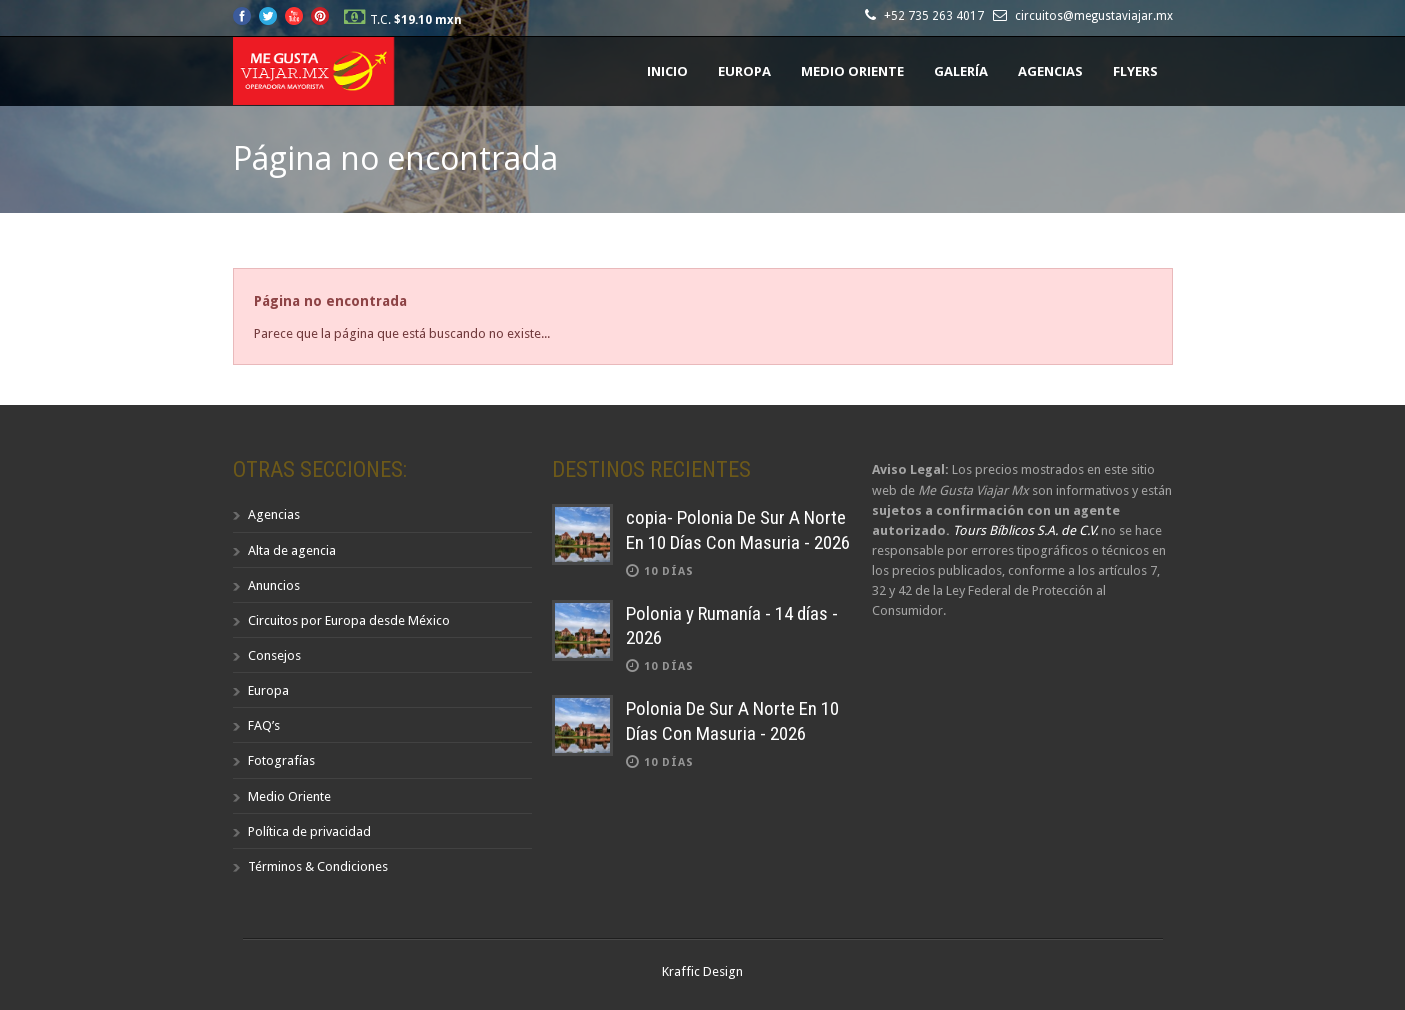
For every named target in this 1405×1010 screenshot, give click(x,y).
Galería (961, 71)
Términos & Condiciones (318, 866)
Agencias (1050, 71)
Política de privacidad (309, 831)
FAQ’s (264, 725)
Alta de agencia (292, 550)
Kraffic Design (702, 971)
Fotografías (281, 760)
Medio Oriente (852, 71)
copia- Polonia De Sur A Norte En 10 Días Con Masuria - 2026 (738, 530)
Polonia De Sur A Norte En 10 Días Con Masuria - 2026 (732, 721)
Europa (744, 71)
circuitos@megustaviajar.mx (1094, 16)
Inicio (667, 71)
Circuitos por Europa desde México (349, 620)
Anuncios (274, 585)
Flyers (1135, 71)
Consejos (274, 655)
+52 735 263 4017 (937, 16)
